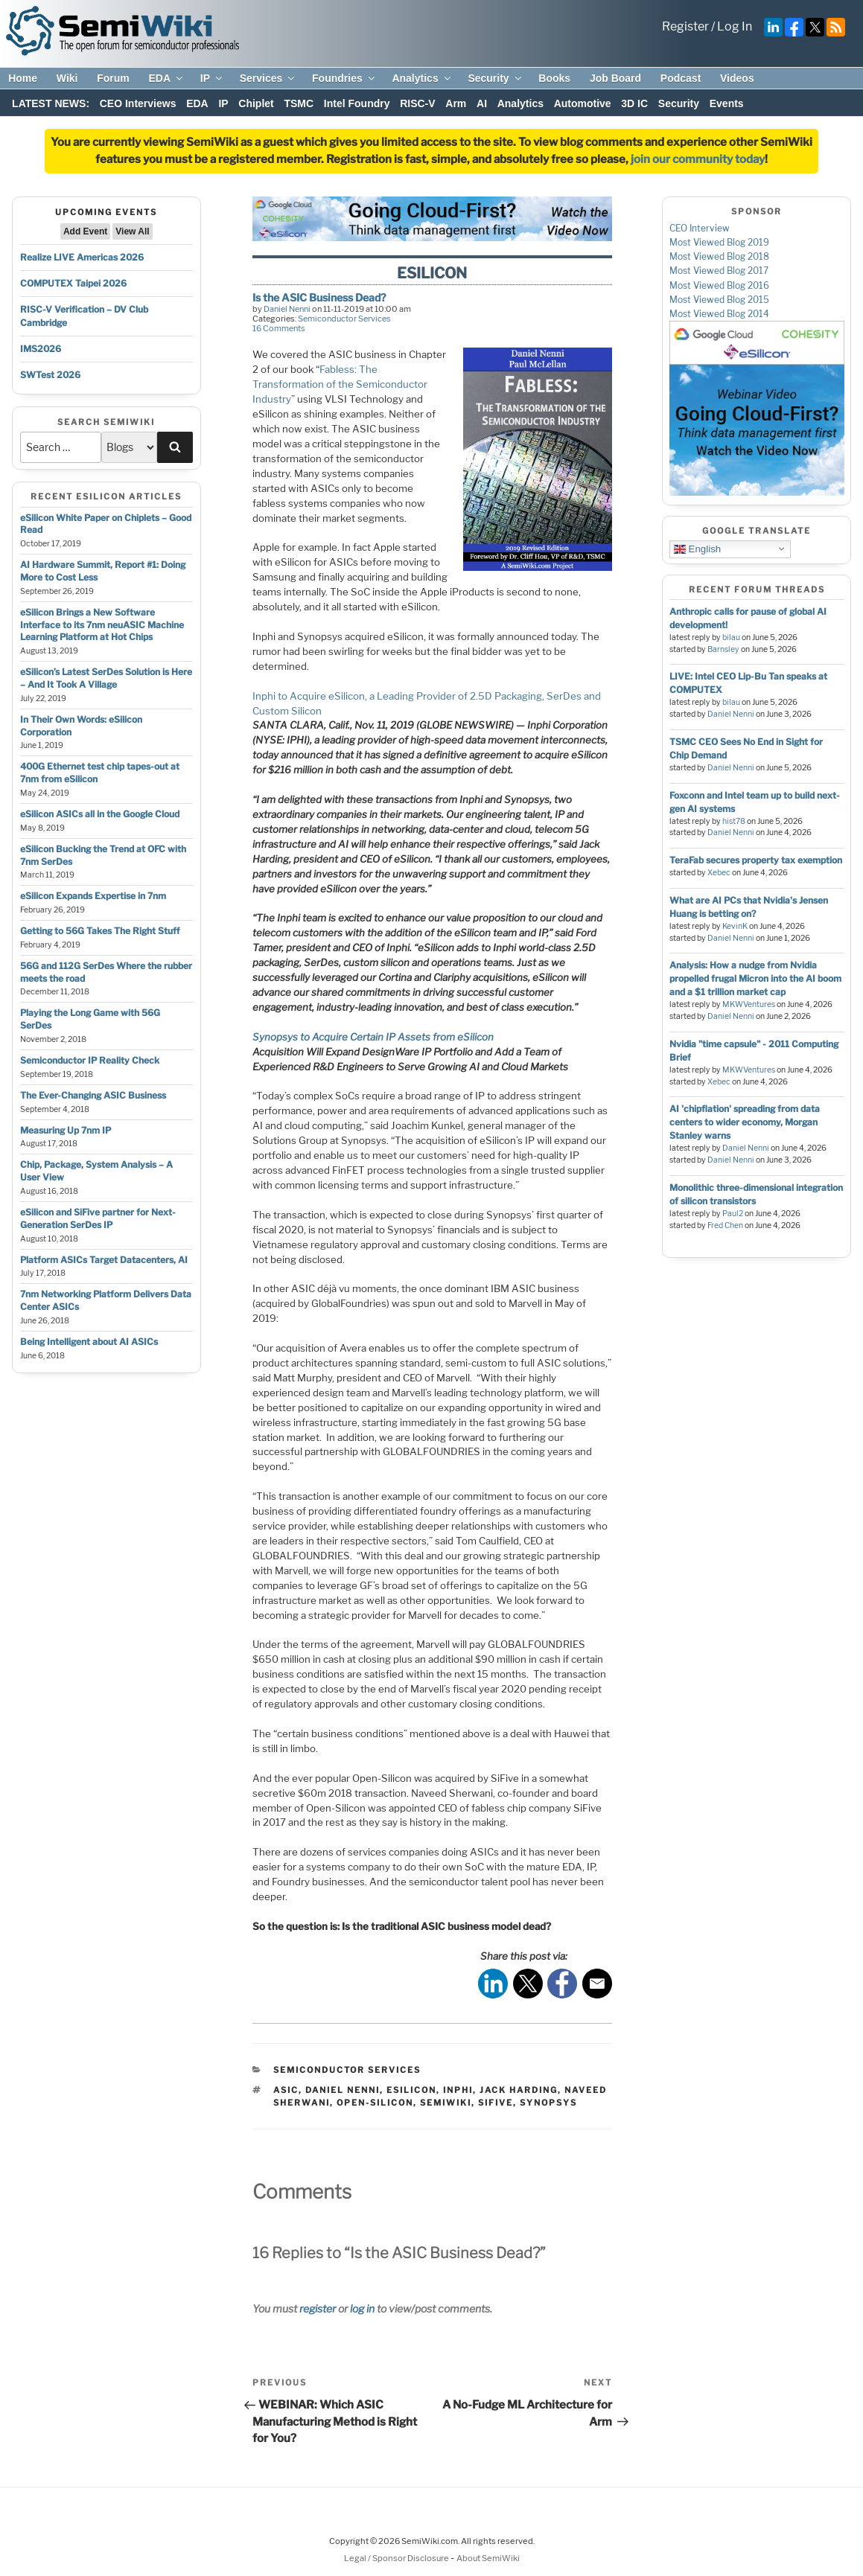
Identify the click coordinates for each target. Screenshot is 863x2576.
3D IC (634, 103)
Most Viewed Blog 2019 (719, 242)
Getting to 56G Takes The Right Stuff (99, 930)
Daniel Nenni (287, 309)
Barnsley (723, 649)
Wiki (67, 78)
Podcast (680, 78)
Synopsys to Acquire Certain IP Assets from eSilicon (373, 1037)
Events (727, 103)
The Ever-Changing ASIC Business (93, 1095)
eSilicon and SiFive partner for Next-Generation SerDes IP (98, 1218)
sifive (495, 2102)
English (697, 548)
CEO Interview (699, 228)
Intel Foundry (357, 103)
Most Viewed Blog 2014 (719, 313)
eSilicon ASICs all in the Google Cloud (99, 813)
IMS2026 (40, 348)
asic (286, 2090)
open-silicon (375, 2102)
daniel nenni (342, 2090)
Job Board (615, 78)
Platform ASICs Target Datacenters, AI (104, 1259)
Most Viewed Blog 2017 (718, 270)
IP (212, 78)
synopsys (548, 2102)
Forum (113, 78)
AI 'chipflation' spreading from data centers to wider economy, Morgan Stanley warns (744, 1122)
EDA (166, 78)
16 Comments (278, 328)
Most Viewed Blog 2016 (719, 285)
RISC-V (417, 103)
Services (268, 78)
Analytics (422, 78)
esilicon (411, 2090)
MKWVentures (748, 1004)
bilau (731, 637)
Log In (734, 26)
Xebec (718, 873)
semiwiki (445, 2102)
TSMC (298, 103)
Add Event (85, 231)
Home (22, 78)
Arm (455, 103)
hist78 (733, 821)
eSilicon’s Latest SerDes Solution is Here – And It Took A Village (106, 678)
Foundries (344, 78)
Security (495, 78)
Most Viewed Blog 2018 (719, 256)
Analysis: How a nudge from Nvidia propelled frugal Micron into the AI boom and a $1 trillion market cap (755, 978)
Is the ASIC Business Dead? (319, 297)
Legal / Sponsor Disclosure (397, 2558)
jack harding (519, 2090)
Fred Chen (725, 1225)
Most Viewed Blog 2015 (719, 299)
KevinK (735, 926)
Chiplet (255, 103)
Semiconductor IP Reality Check (89, 1060)
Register (685, 26)
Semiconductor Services (344, 318)
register (317, 2308)
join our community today (698, 159)
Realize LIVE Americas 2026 (82, 257)
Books (554, 78)
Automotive (582, 103)
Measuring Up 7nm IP (65, 1130)
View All (132, 231)
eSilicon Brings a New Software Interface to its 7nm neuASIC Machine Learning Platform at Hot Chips (102, 625)
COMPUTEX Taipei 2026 (73, 283)
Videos (737, 78)
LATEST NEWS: (50, 103)
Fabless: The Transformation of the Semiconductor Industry (339, 384)
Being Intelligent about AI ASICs (89, 1341)
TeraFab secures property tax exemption (755, 860)
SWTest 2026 (50, 374)
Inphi (458, 2090)
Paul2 (732, 1213)
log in (362, 2308)
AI (482, 103)
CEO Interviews (138, 103)
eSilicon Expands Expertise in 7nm (93, 895)
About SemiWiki (488, 2558)
